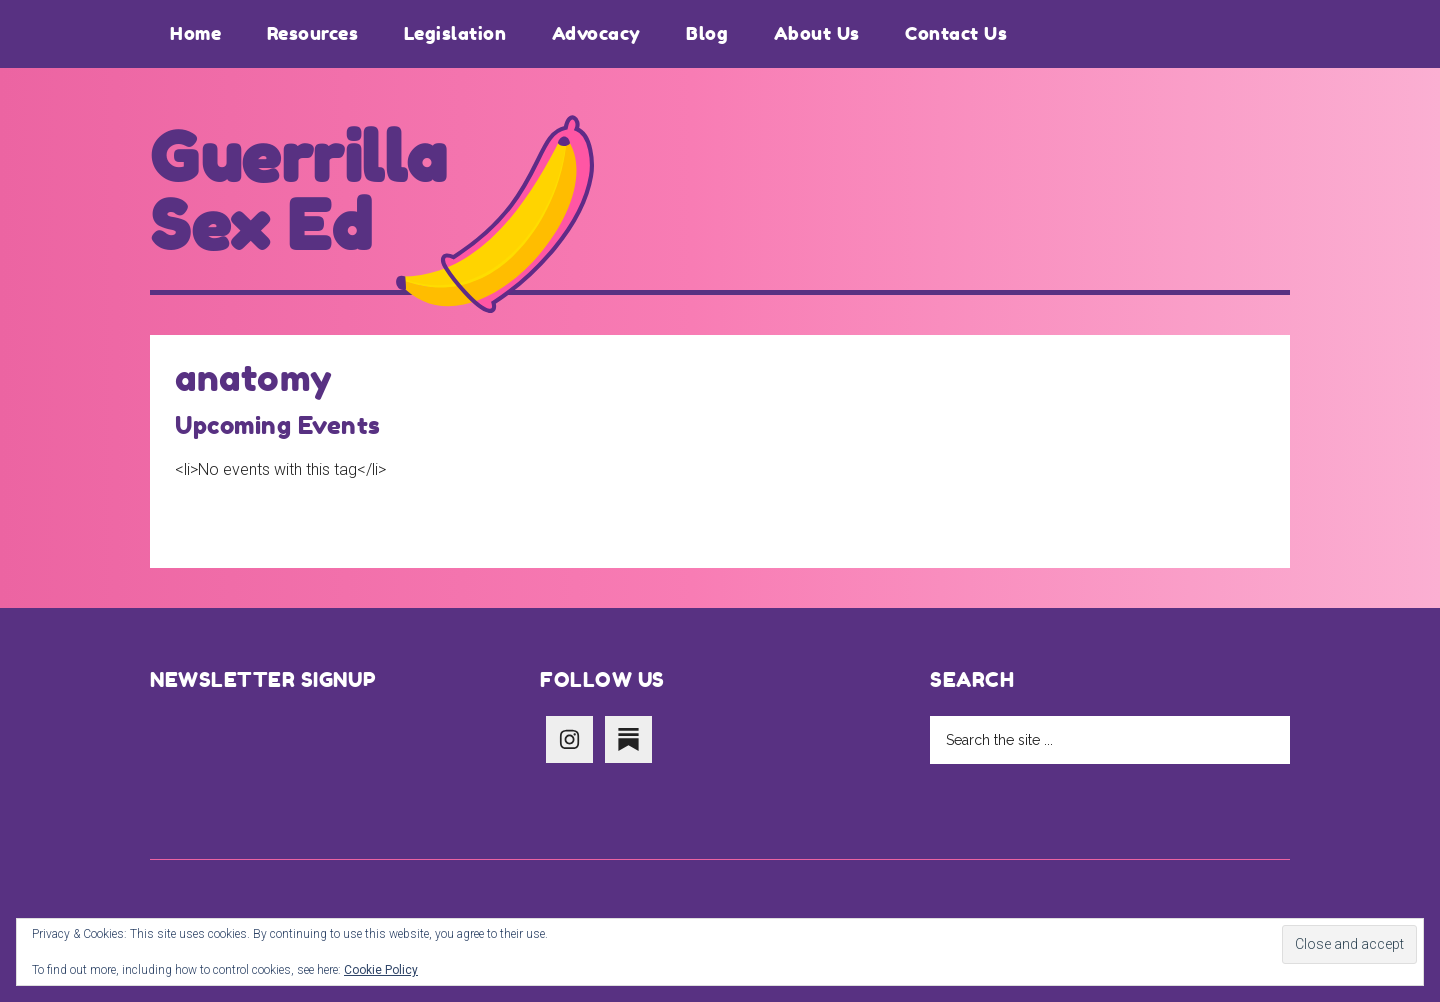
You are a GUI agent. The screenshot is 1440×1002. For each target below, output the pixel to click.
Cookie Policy (381, 970)
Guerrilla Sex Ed (299, 192)
